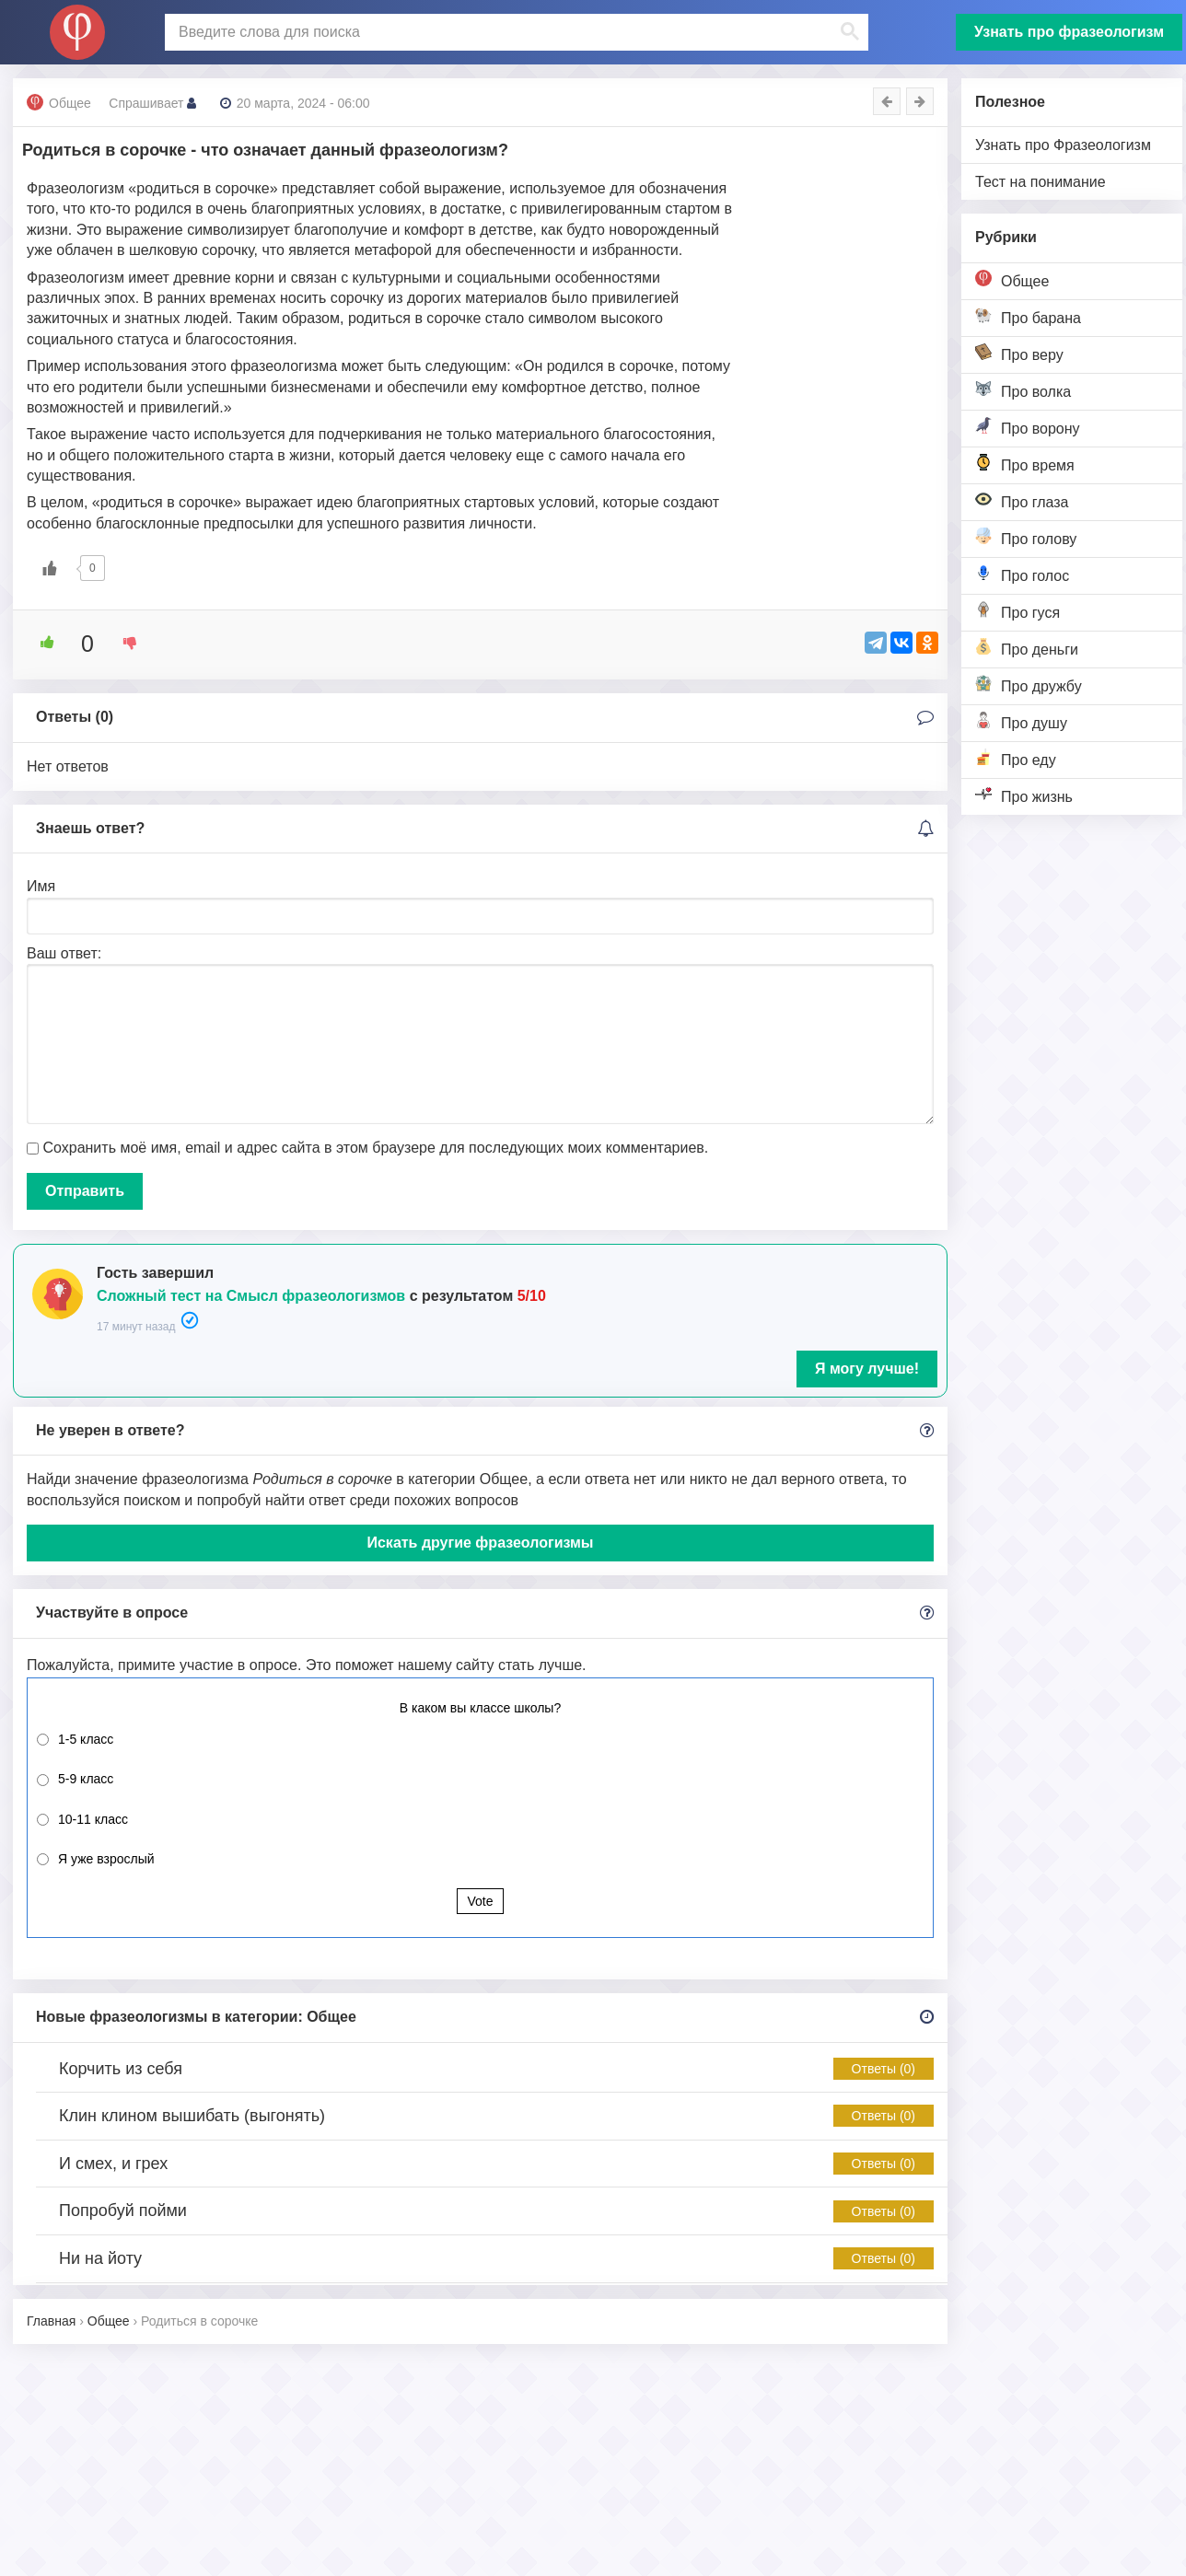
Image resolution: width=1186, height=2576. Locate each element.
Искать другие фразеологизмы (479, 1542)
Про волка (1023, 390)
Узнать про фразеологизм (1069, 32)
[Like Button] (50, 568)
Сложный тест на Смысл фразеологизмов (251, 1296)
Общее (1012, 279)
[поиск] (515, 32)
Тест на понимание (1040, 182)
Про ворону (1027, 426)
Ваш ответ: (64, 953)
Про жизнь (1024, 795)
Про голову (1025, 537)
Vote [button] (480, 1901)
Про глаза (1022, 500)
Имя (41, 886)
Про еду (1015, 758)
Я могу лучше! (867, 1368)
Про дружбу (1028, 684)
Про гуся (1017, 611)
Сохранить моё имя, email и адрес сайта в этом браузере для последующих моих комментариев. (375, 1147)
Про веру (1019, 353)
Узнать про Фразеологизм (1063, 145)
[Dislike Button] (123, 642)
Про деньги (1026, 647)
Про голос (1022, 574)
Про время (1025, 463)
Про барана (1028, 316)
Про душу (1021, 721)
